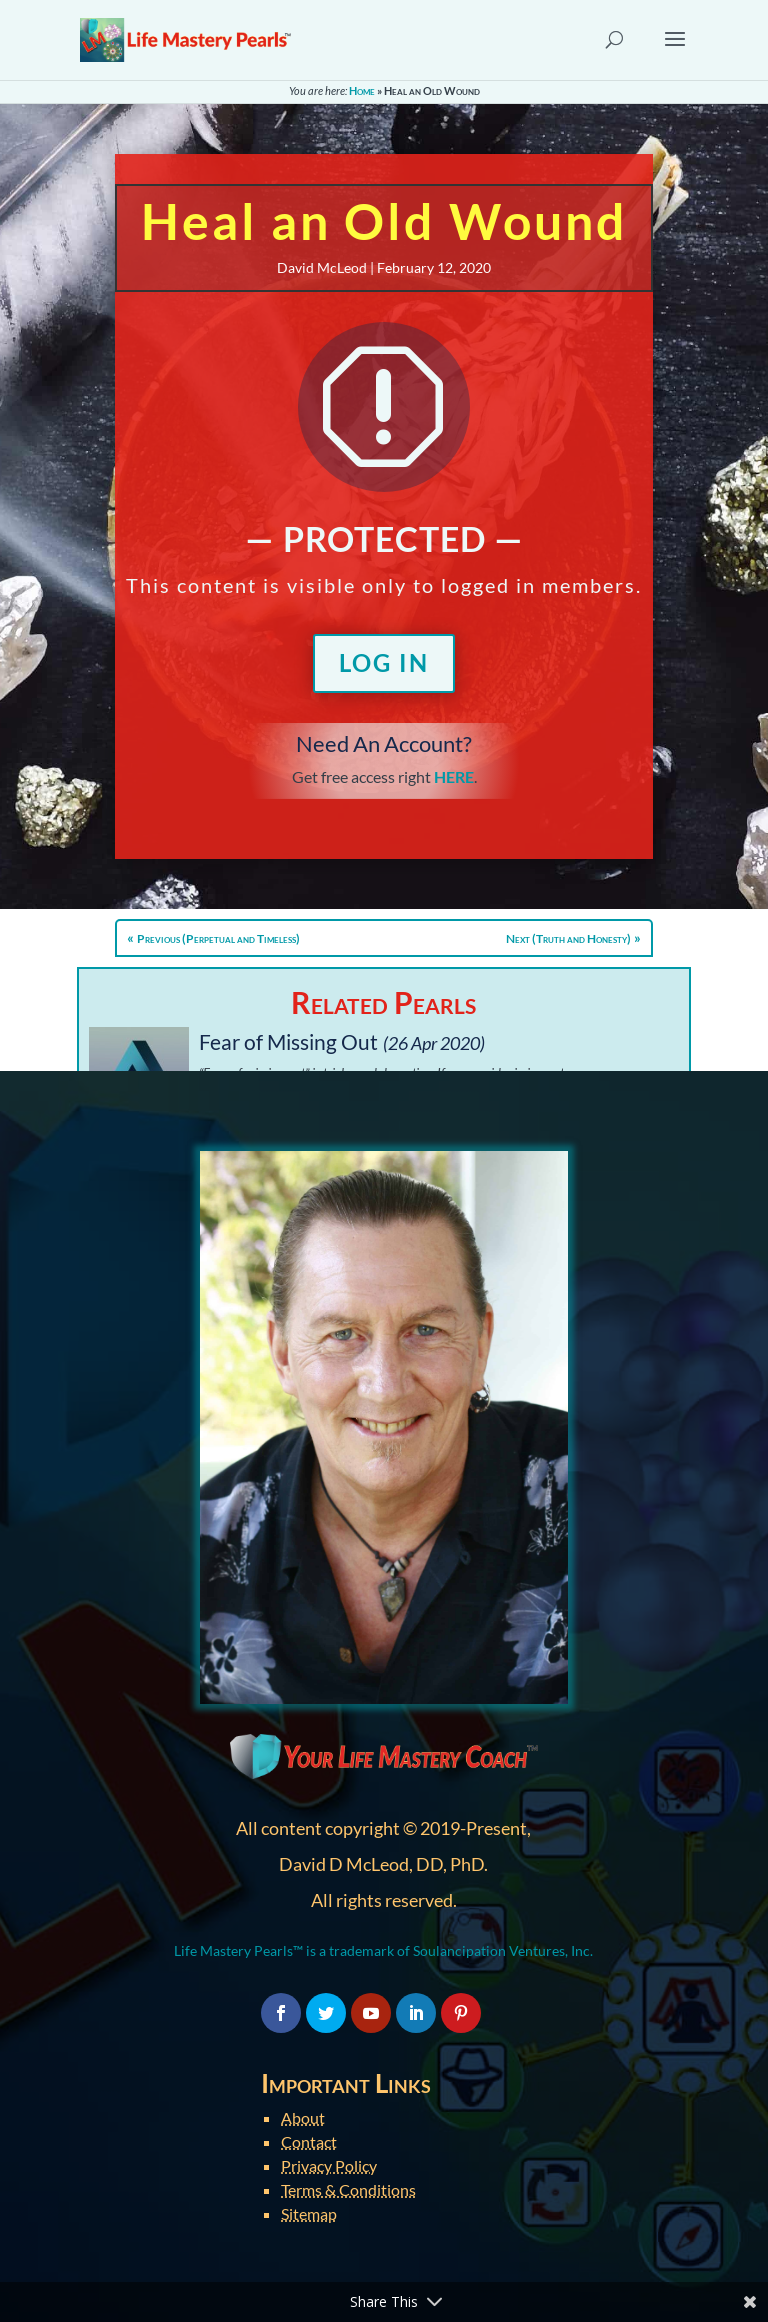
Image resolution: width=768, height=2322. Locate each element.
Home (362, 90)
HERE (454, 776)
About (303, 2117)
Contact (309, 2141)
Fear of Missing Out (288, 1041)
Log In (384, 662)
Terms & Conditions (348, 2189)
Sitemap (309, 2213)
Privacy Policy (329, 2165)
